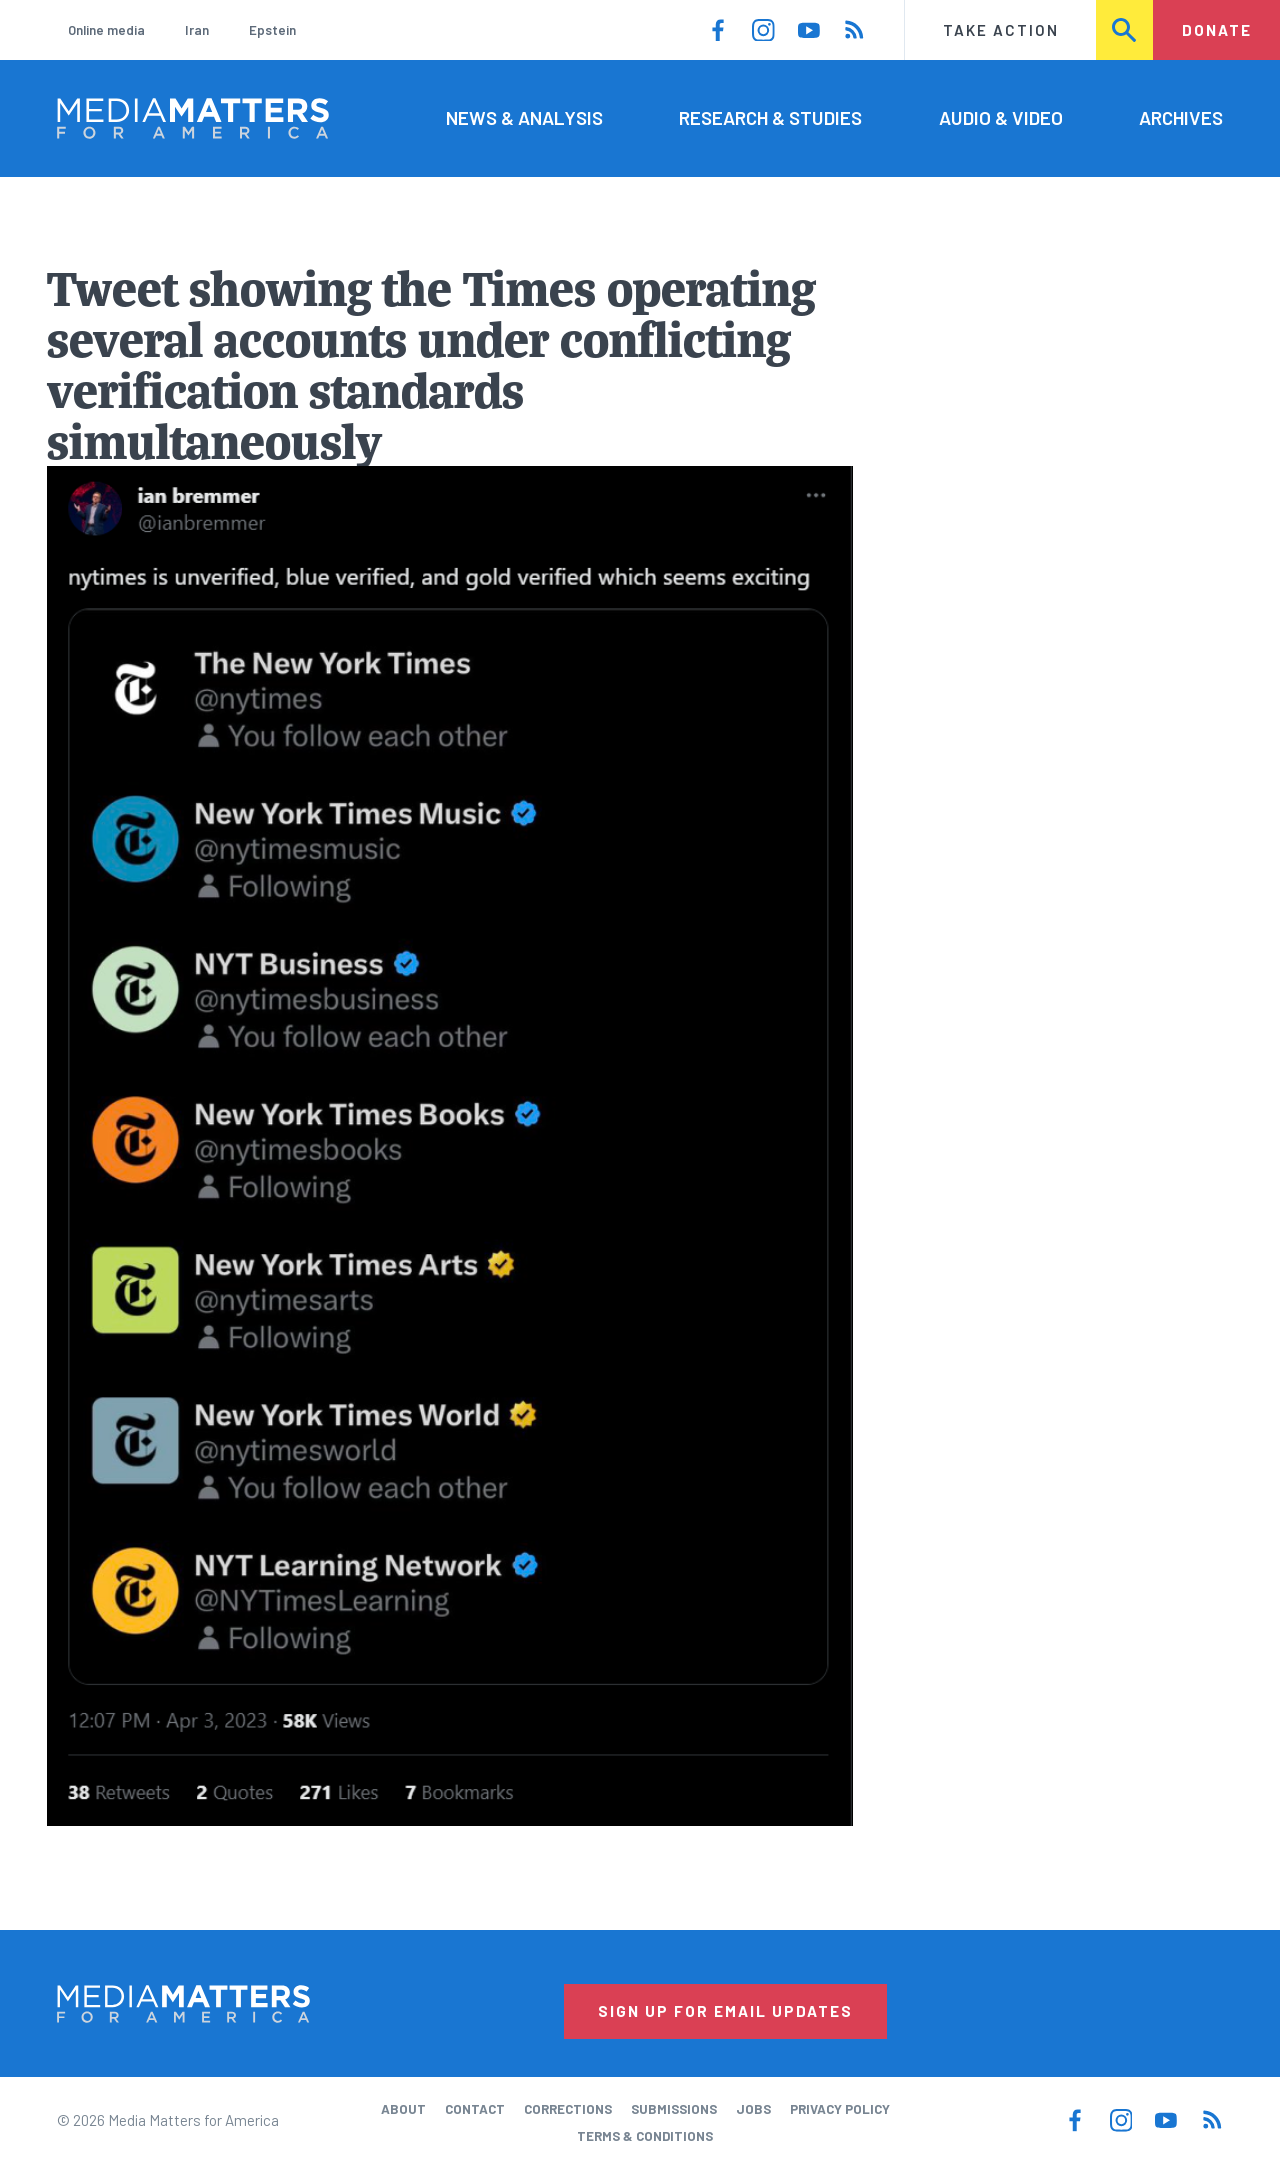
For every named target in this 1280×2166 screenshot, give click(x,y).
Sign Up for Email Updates (725, 2011)
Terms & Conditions (645, 2136)
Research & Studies (770, 117)
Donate (1217, 30)
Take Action (1001, 30)
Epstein (272, 30)
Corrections (568, 2109)
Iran (197, 30)
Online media (106, 30)
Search (1125, 30)
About (403, 2109)
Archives (1181, 117)
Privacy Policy (840, 2109)
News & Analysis (524, 117)
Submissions (674, 2109)
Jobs (753, 2109)
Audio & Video (1001, 117)
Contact (475, 2109)
